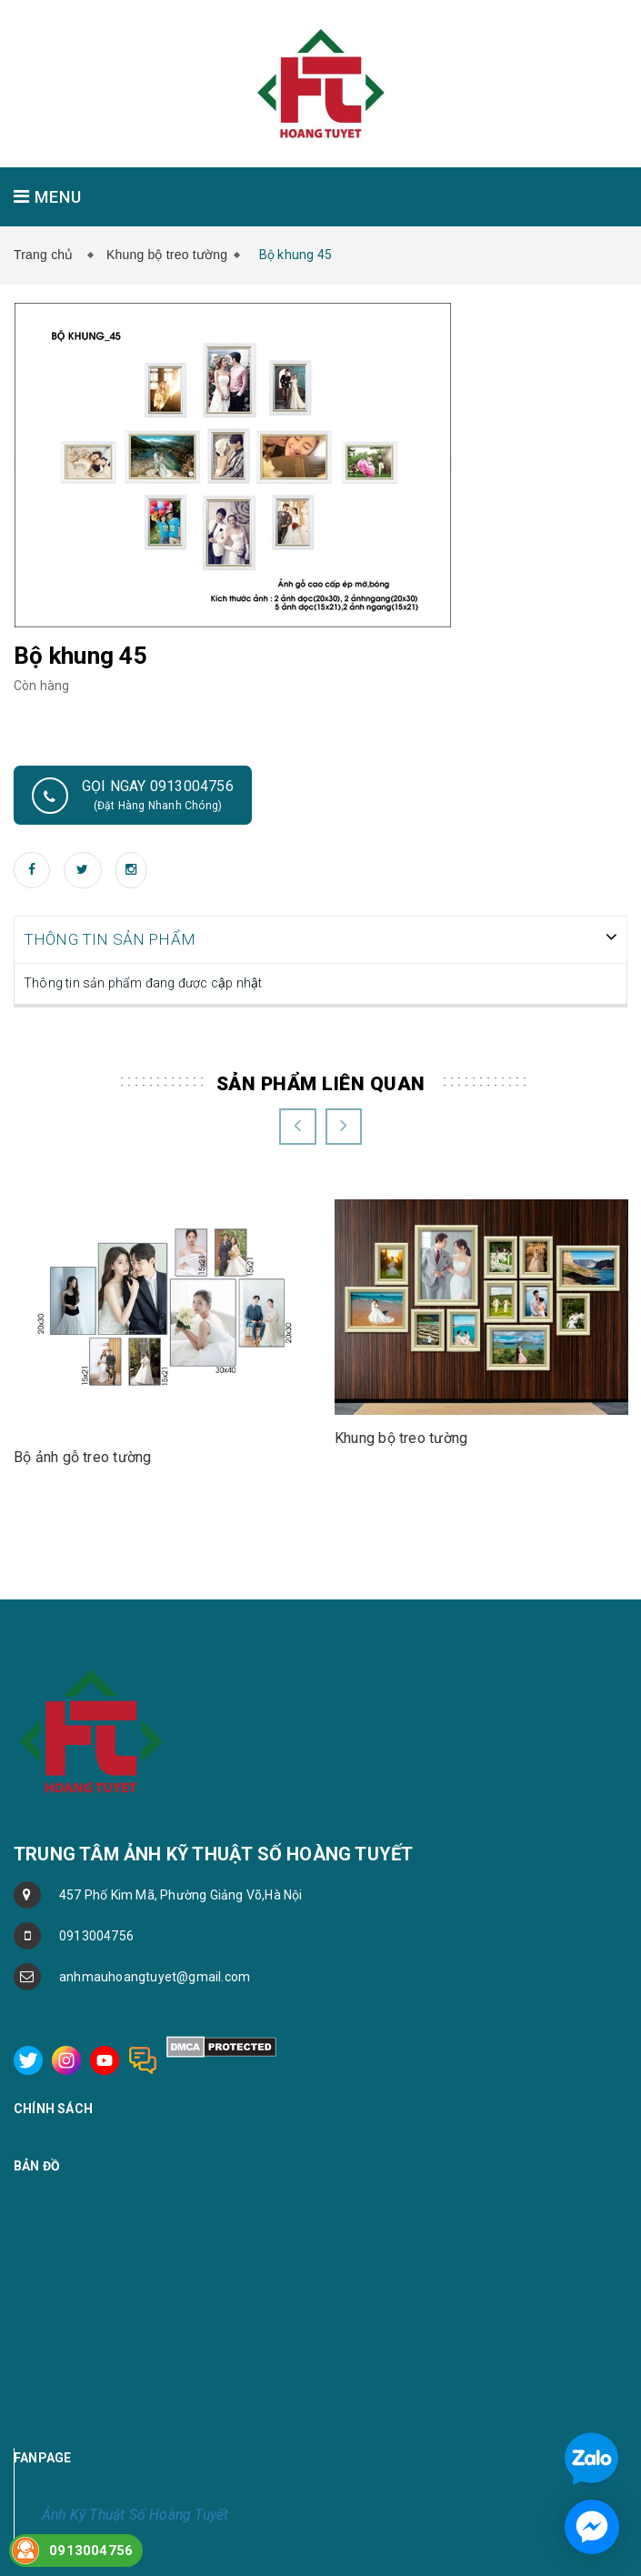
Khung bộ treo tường (166, 254)
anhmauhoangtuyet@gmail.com (154, 1975)
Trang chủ (47, 254)
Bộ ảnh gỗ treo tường (82, 1455)
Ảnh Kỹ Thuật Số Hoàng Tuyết (135, 2512)
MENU (48, 196)
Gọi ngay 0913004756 (133, 795)
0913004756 (96, 1934)
